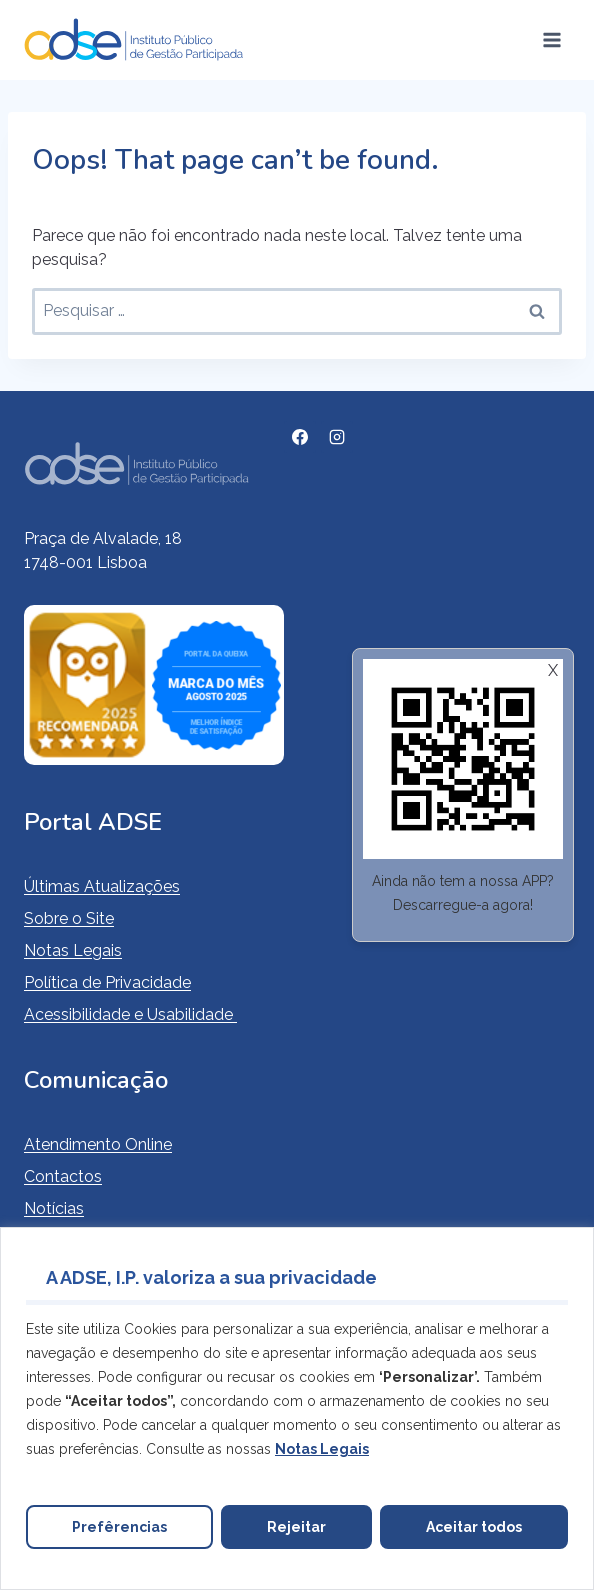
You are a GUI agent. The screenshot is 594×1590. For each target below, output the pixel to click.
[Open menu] (551, 39)
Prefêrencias (119, 1527)
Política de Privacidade (107, 982)
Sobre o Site (69, 918)
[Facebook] (300, 437)
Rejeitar (296, 1527)
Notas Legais (73, 950)
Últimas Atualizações (102, 886)
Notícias (54, 1208)
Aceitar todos (474, 1527)
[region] (297, 1408)
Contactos (63, 1176)
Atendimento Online (98, 1144)
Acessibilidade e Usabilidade (130, 1014)
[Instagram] (337, 437)
